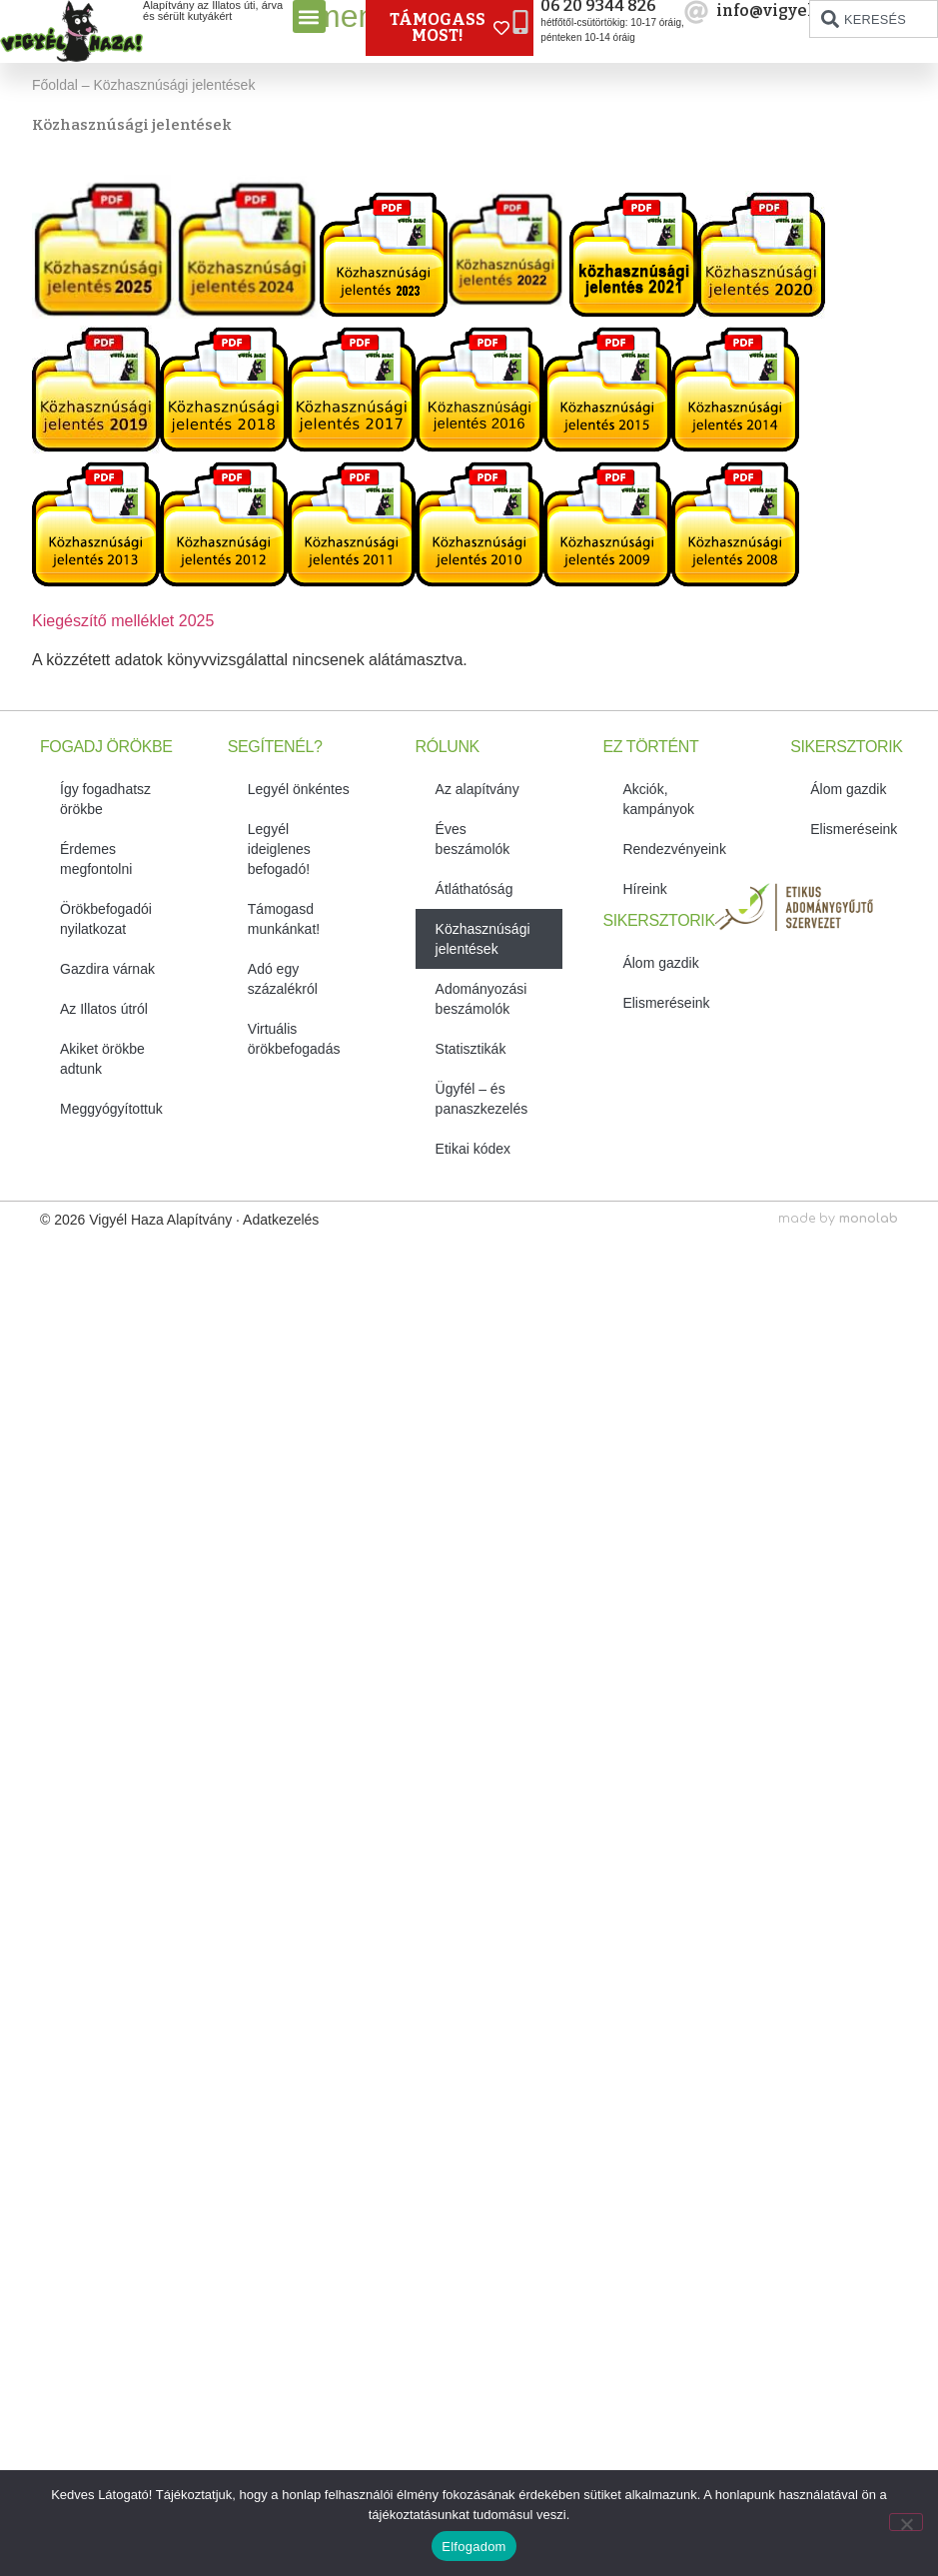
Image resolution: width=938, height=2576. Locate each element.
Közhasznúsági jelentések (483, 939)
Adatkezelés (281, 1220)
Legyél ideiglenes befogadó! (279, 849)
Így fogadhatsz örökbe (105, 799)
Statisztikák (471, 1049)
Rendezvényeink (674, 849)
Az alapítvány (477, 789)
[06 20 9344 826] (520, 22)
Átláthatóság (474, 889)
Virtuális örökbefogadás (294, 1039)
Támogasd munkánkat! (284, 919)
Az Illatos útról (104, 1009)
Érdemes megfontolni (96, 859)
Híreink (644, 889)
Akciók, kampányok (658, 799)
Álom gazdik (660, 963)
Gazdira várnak (107, 969)
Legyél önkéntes (299, 789)
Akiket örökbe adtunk (102, 1059)
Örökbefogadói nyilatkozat (106, 919)
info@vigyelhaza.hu (797, 10)
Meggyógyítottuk (111, 1109)
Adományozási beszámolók (481, 999)
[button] (309, 16)
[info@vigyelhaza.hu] (696, 12)
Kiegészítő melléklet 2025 (123, 620)
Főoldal (55, 85)
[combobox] (873, 19)
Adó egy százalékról (283, 979)
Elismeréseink (665, 1003)
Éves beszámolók (473, 839)
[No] (906, 2522)
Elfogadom (473, 2546)
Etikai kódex (473, 1149)
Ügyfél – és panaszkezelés (482, 1099)
